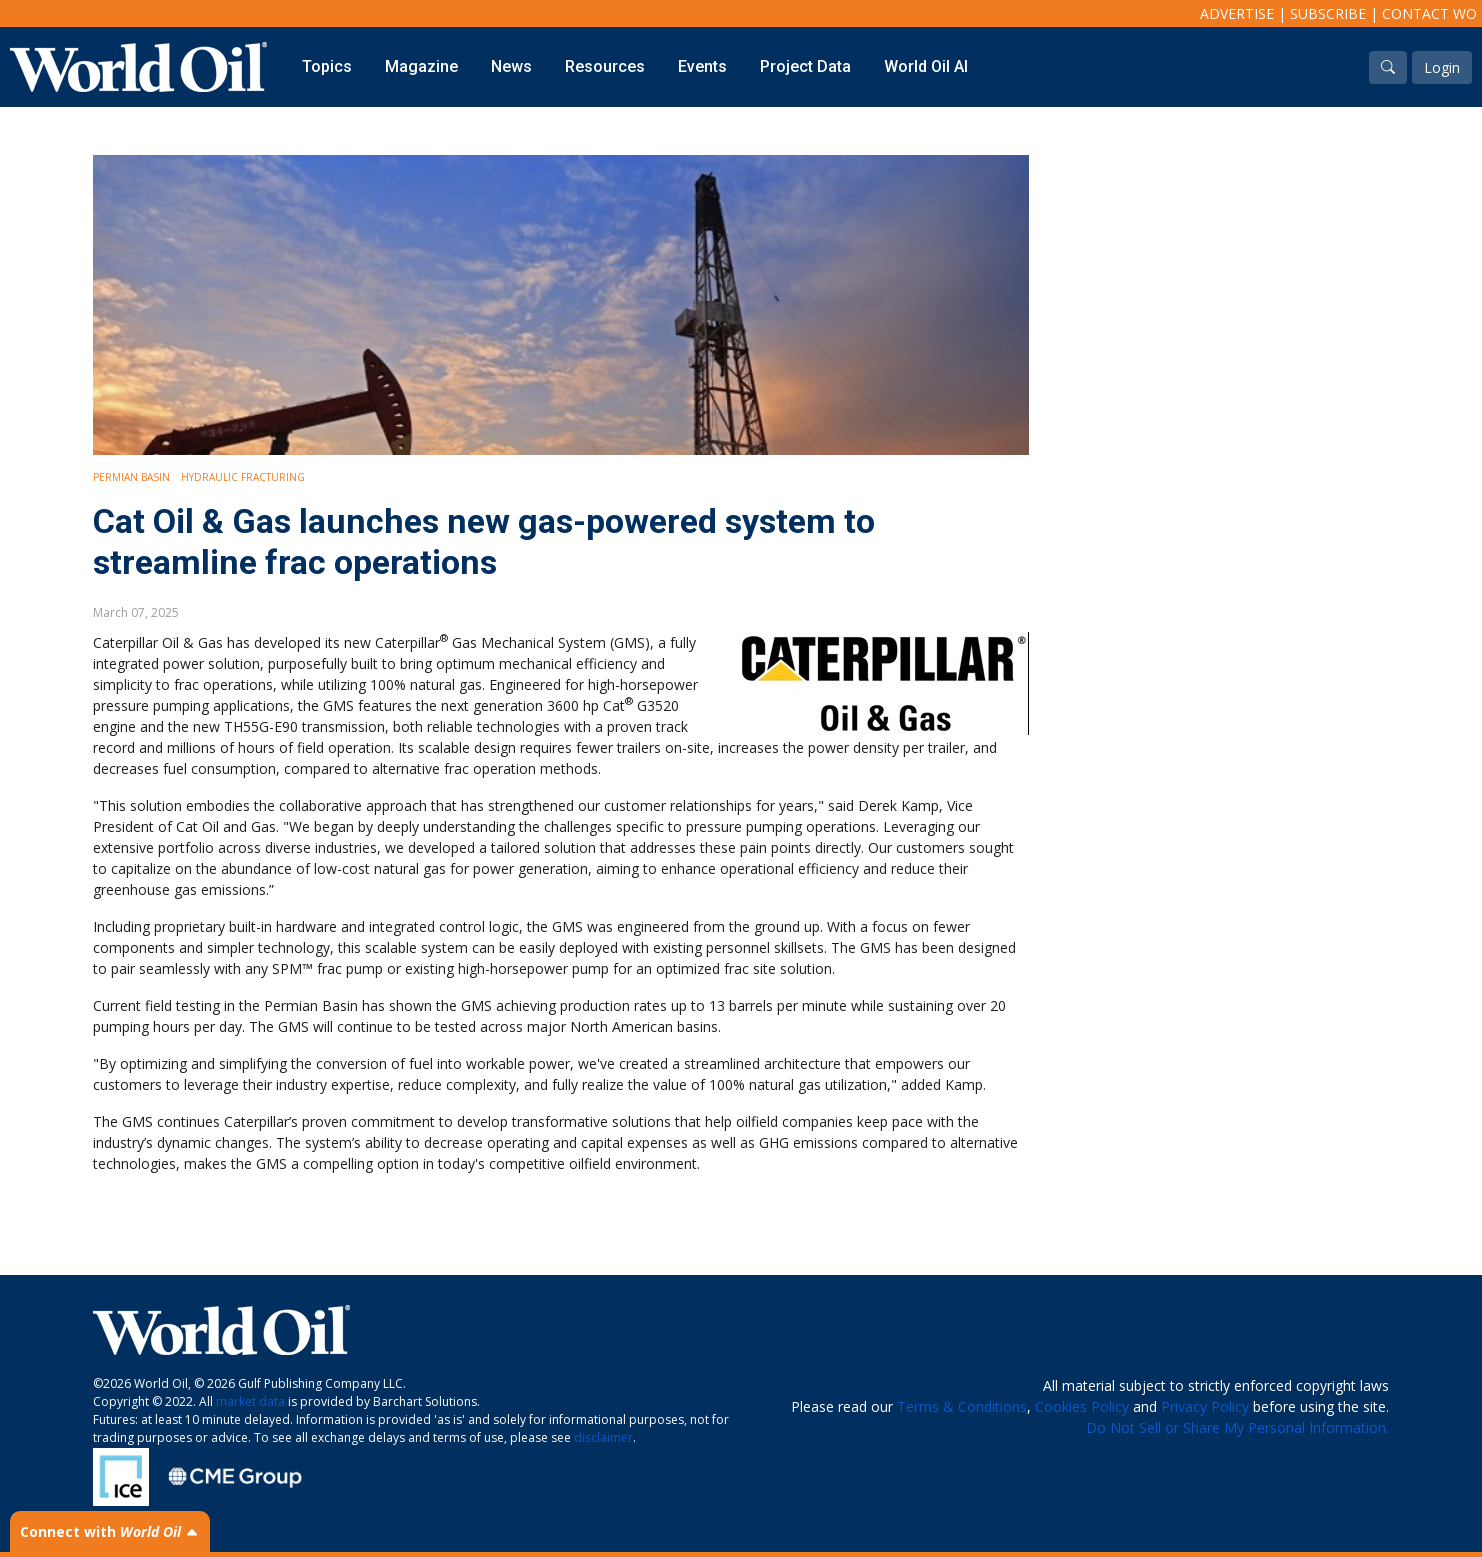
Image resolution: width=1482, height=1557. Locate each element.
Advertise (1237, 13)
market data (250, 1401)
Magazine (421, 66)
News (511, 66)
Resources (605, 66)
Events (702, 66)
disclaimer (603, 1437)
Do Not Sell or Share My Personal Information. (1237, 1427)
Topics (327, 66)
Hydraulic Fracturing (243, 477)
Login (1442, 67)
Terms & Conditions (962, 1406)
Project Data (805, 66)
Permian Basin (131, 477)
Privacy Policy (1205, 1406)
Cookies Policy (1082, 1406)
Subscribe (1328, 13)
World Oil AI (926, 66)
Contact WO (1429, 13)
